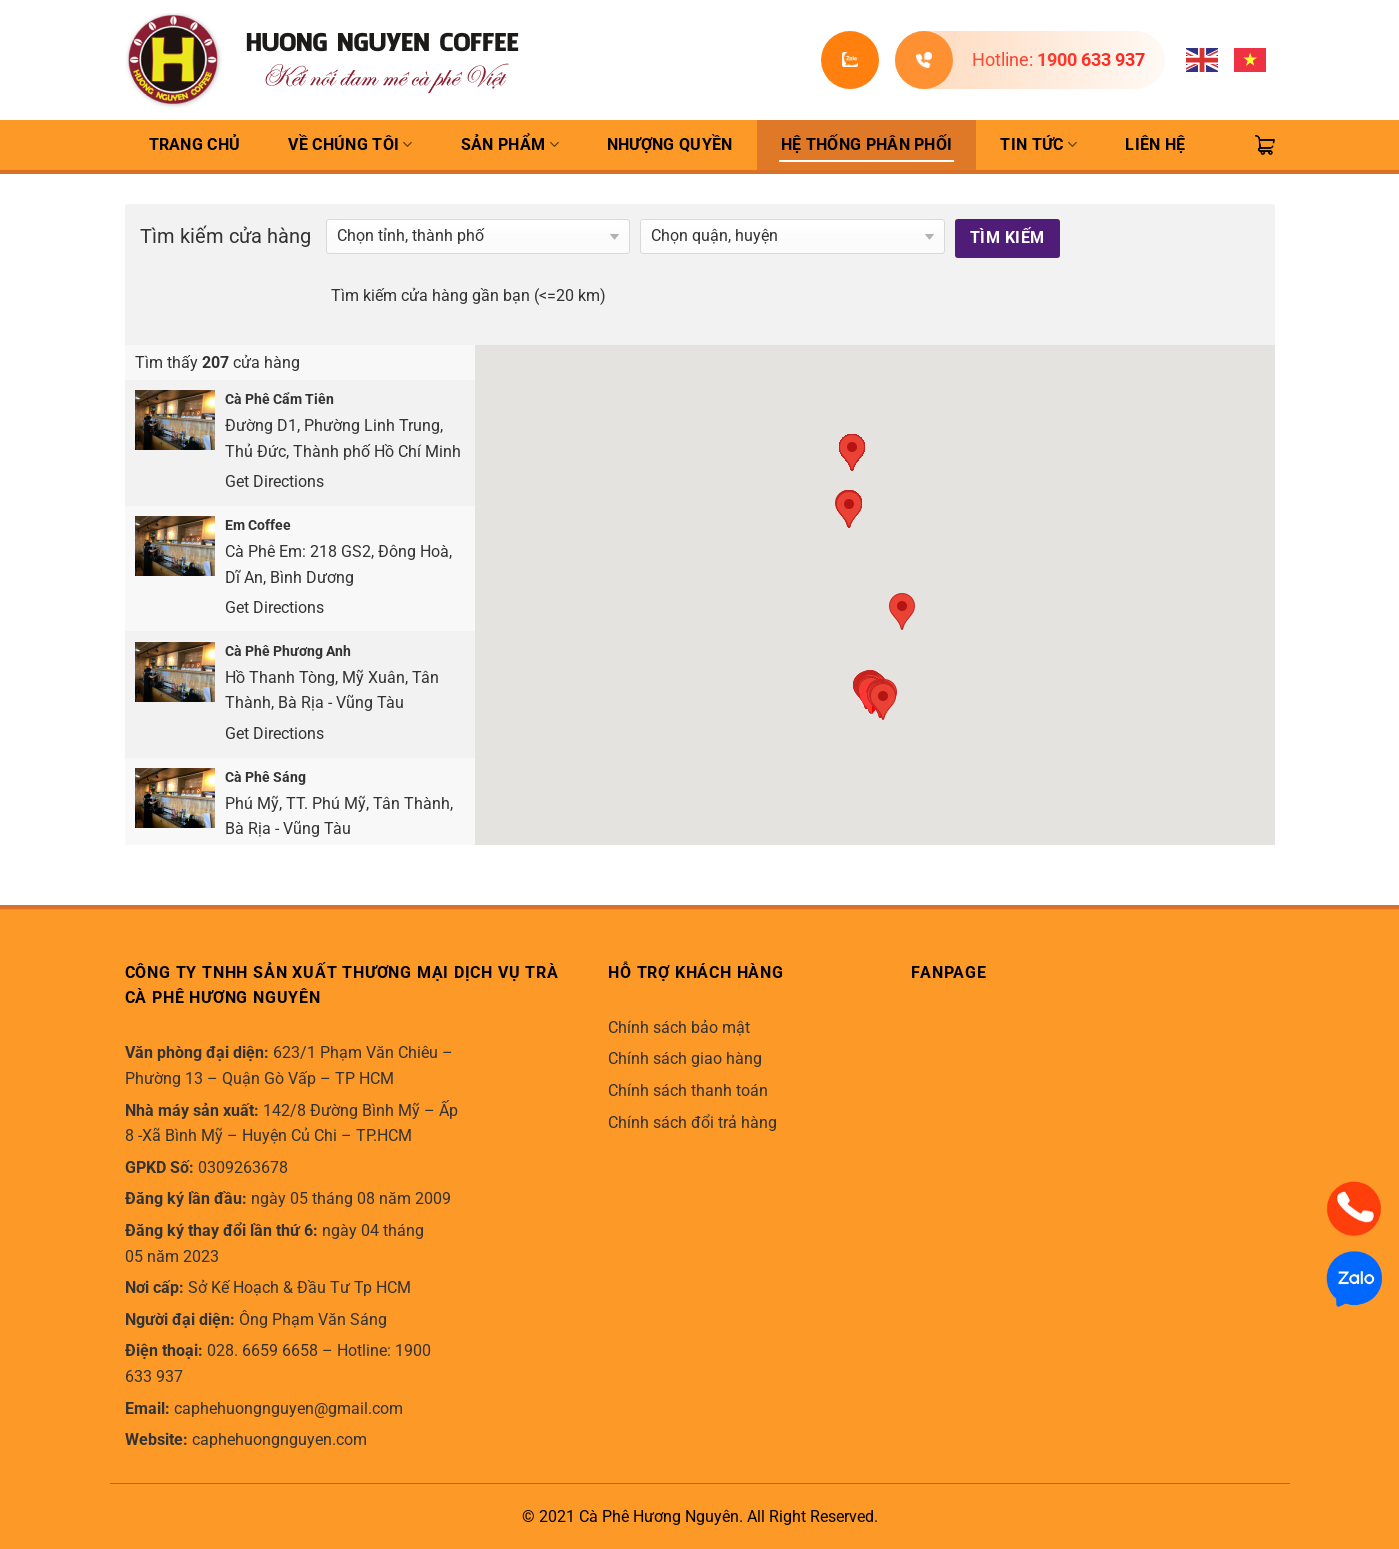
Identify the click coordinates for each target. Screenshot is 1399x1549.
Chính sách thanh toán (688, 1090)
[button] (883, 701)
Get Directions (274, 481)
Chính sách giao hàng (685, 1058)
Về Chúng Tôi (350, 145)
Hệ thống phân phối (867, 144)
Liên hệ (1155, 144)
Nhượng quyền (670, 144)
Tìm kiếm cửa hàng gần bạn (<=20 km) (468, 295)
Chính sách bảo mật (679, 1027)
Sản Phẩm (510, 145)
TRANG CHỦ (195, 144)
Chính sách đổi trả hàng (692, 1122)
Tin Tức (1038, 145)
